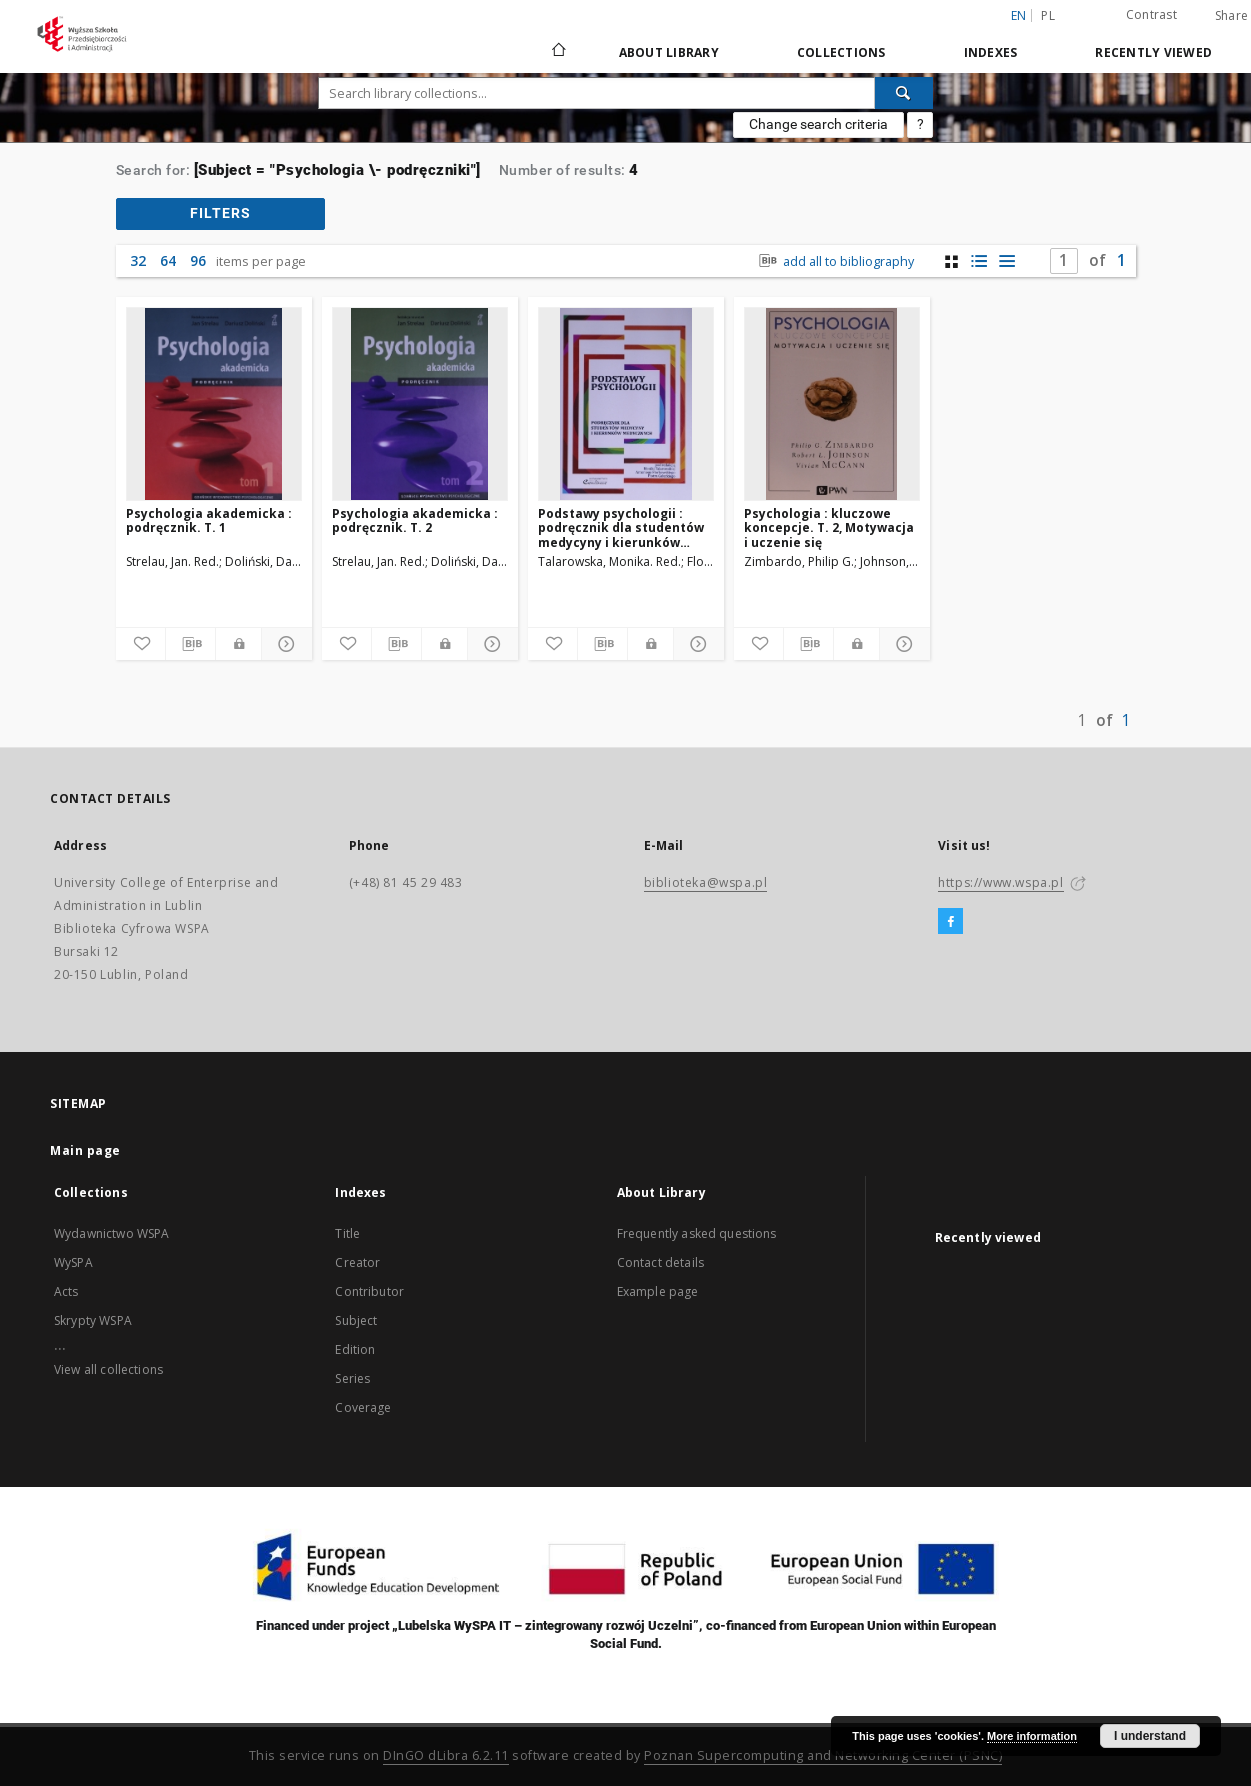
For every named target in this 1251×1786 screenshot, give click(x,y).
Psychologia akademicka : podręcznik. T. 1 (209, 520)
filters (220, 213)
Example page (658, 1291)
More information (1032, 1736)
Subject (356, 1320)
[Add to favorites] (140, 644)
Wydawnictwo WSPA (111, 1233)
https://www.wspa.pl (1000, 882)
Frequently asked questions (697, 1233)
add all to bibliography (833, 261)
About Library (669, 52)
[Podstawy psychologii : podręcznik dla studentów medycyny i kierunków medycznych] (626, 404)
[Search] (904, 93)
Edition (355, 1349)
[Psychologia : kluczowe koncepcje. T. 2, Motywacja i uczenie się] (832, 404)
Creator (357, 1262)
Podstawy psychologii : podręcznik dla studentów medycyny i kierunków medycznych (621, 527)
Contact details (660, 1262)
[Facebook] (950, 922)
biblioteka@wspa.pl (706, 882)
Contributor (369, 1291)
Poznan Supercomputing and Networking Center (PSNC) (823, 1755)
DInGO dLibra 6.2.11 (446, 1755)
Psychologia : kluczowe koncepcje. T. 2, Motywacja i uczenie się (829, 527)
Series (352, 1378)
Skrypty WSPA (93, 1320)
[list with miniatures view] (979, 261)
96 (198, 260)
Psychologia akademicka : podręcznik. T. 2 (415, 520)
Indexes (991, 52)
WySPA (73, 1262)
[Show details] (283, 644)
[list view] (1007, 261)
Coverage (363, 1407)
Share (1231, 16)
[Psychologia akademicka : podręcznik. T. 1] (214, 404)
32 (138, 260)
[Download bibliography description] (190, 644)
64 (168, 260)
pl (1048, 15)
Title (347, 1233)
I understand (1150, 1736)
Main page (85, 1150)
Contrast (1151, 14)
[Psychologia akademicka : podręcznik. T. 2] (420, 404)
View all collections (108, 1369)
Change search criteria (818, 124)
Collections (841, 52)
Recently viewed (1153, 52)
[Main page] (557, 52)
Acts (66, 1291)
